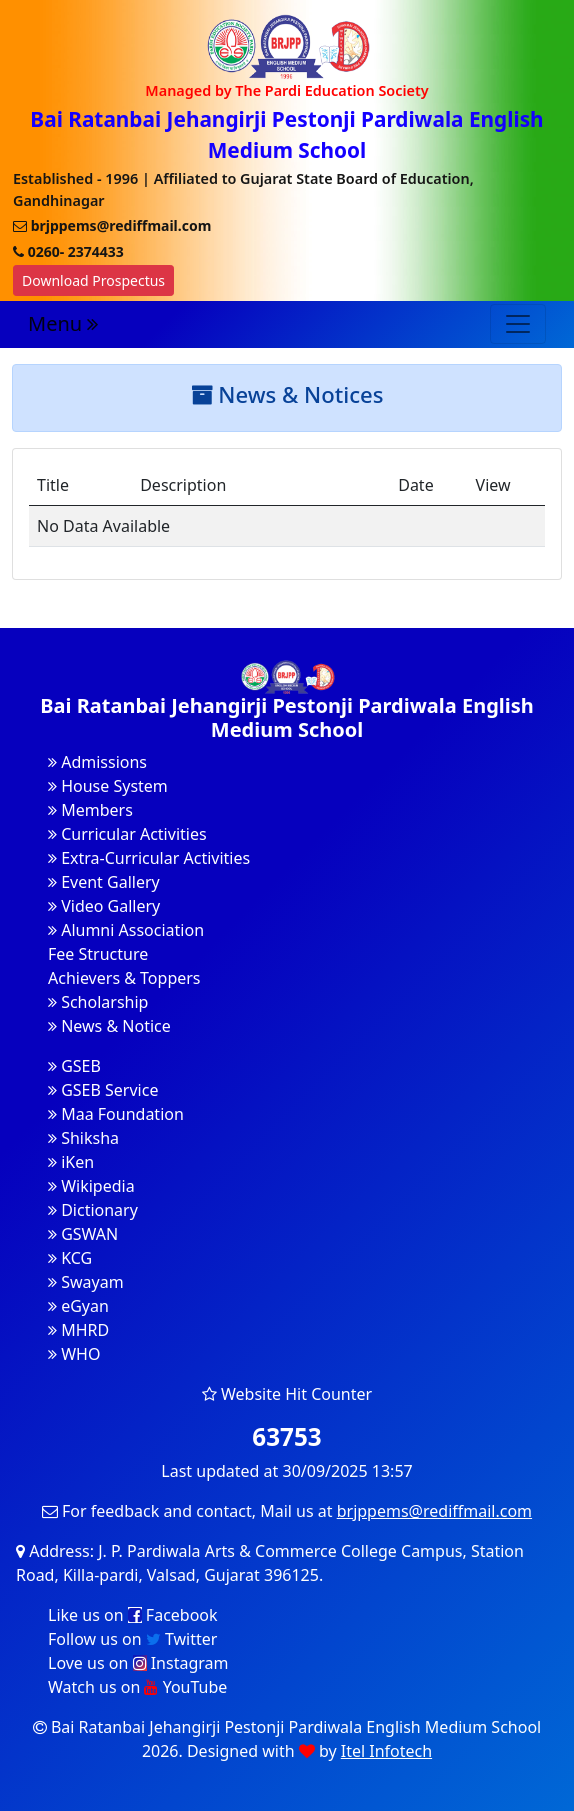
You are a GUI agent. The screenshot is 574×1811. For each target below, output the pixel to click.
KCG (70, 1258)
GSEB (74, 1066)
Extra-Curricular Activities (149, 858)
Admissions (97, 762)
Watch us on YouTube (137, 1687)
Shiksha (83, 1138)
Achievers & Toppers (124, 978)
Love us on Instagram (138, 1663)
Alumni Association (126, 930)
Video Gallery (104, 906)
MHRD (78, 1330)
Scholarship (98, 1002)
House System (108, 786)
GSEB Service (103, 1090)
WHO (74, 1354)
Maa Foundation (116, 1114)
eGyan (78, 1306)
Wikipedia (91, 1186)
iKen (71, 1162)
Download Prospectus (93, 280)
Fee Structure (98, 954)
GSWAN (83, 1234)
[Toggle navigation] (518, 324)
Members (90, 810)
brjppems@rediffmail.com (434, 1511)
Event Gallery (104, 882)
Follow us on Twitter (132, 1639)
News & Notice (109, 1026)
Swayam (86, 1282)
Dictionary (93, 1210)
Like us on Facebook (133, 1615)
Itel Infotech (386, 1751)
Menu (63, 323)
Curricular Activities (127, 834)
